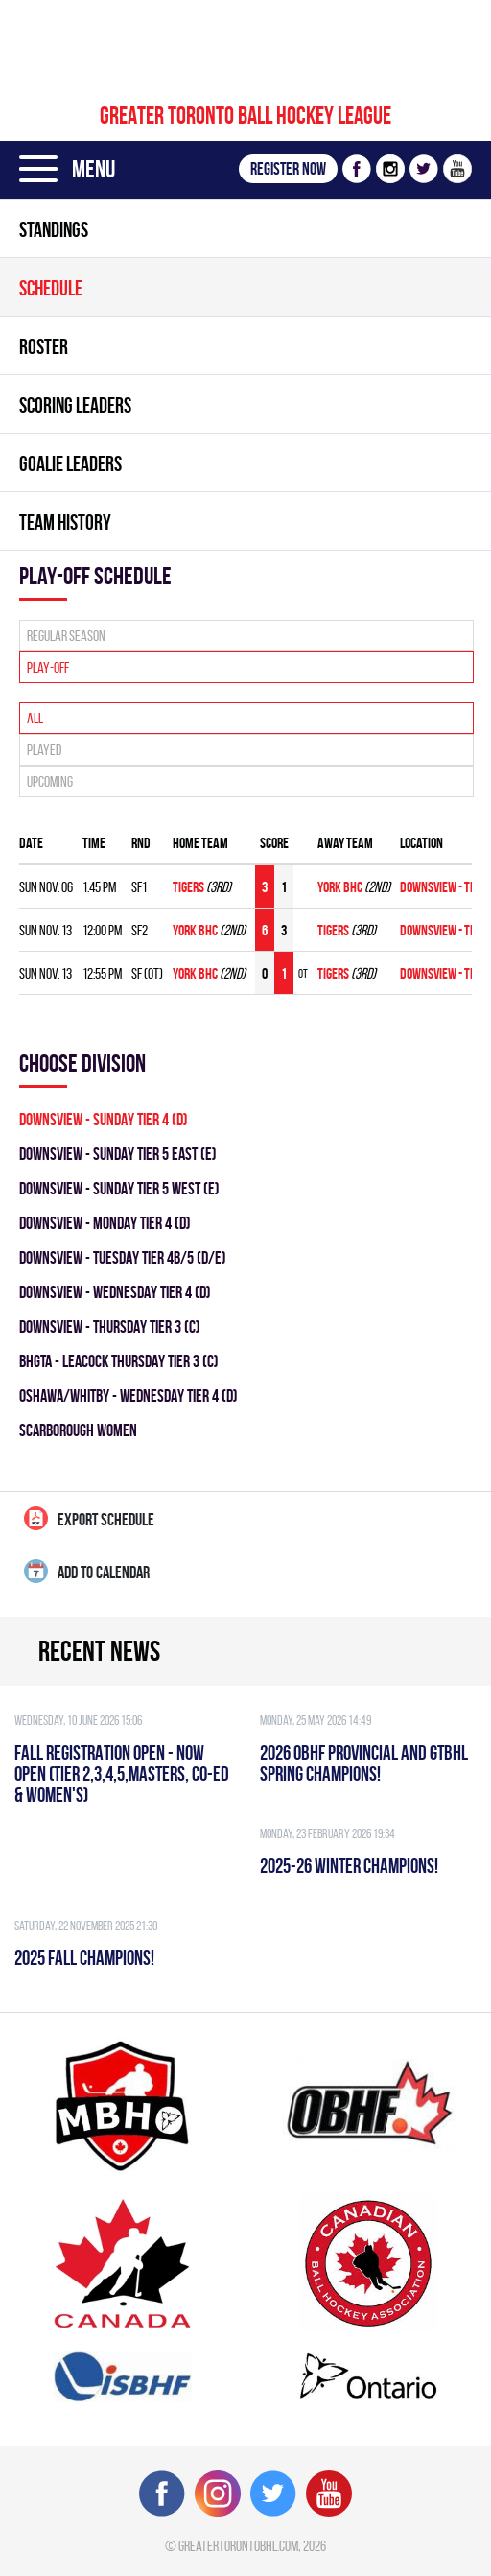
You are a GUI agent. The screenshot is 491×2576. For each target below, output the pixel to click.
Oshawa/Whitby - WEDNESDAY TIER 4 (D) (128, 1395)
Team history (65, 521)
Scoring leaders (75, 404)
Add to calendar (87, 1571)
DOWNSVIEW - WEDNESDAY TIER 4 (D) (115, 1292)
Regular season (66, 635)
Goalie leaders (70, 463)
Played (44, 750)
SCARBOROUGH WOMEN (78, 1430)
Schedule (50, 287)
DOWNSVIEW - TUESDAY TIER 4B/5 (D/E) (122, 1257)
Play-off (48, 667)
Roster (43, 346)
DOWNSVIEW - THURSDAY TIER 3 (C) (109, 1326)
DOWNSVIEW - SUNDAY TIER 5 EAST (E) (118, 1154)
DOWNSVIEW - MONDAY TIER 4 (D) (105, 1223)
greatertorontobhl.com (238, 2546)
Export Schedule (89, 1518)
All (35, 718)
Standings (53, 229)
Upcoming (50, 781)
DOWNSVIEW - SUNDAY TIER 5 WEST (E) (119, 1188)
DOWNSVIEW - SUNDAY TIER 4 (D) (103, 1119)
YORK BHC (339, 887)
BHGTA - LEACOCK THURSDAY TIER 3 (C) (119, 1361)
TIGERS (188, 887)
